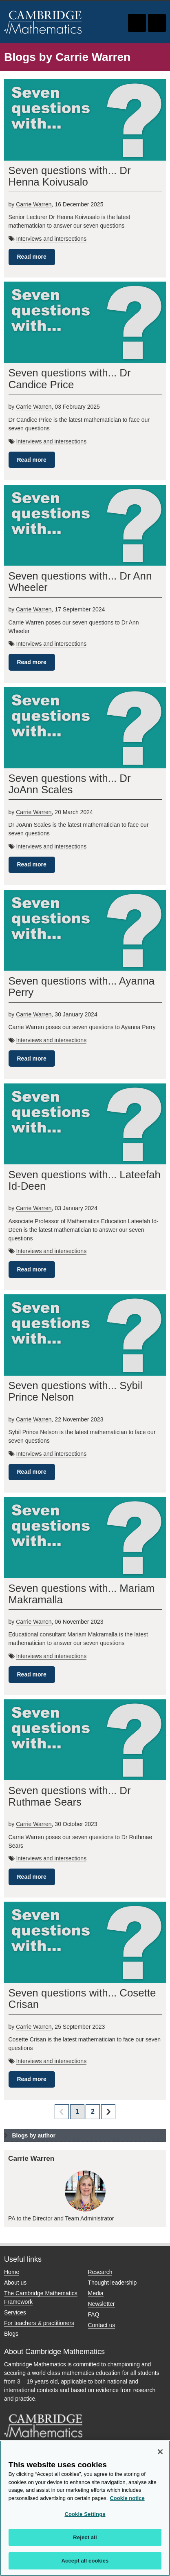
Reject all (85, 2537)
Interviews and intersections (51, 238)
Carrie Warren (33, 204)
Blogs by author (33, 2135)
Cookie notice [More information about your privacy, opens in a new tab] (127, 2498)
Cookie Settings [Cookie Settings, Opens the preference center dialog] (84, 2514)
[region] (85, 2508)
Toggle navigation (157, 23)
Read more (31, 256)
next (108, 2111)
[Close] (160, 2452)
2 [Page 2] (93, 2111)
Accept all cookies (85, 2561)
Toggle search (137, 23)
